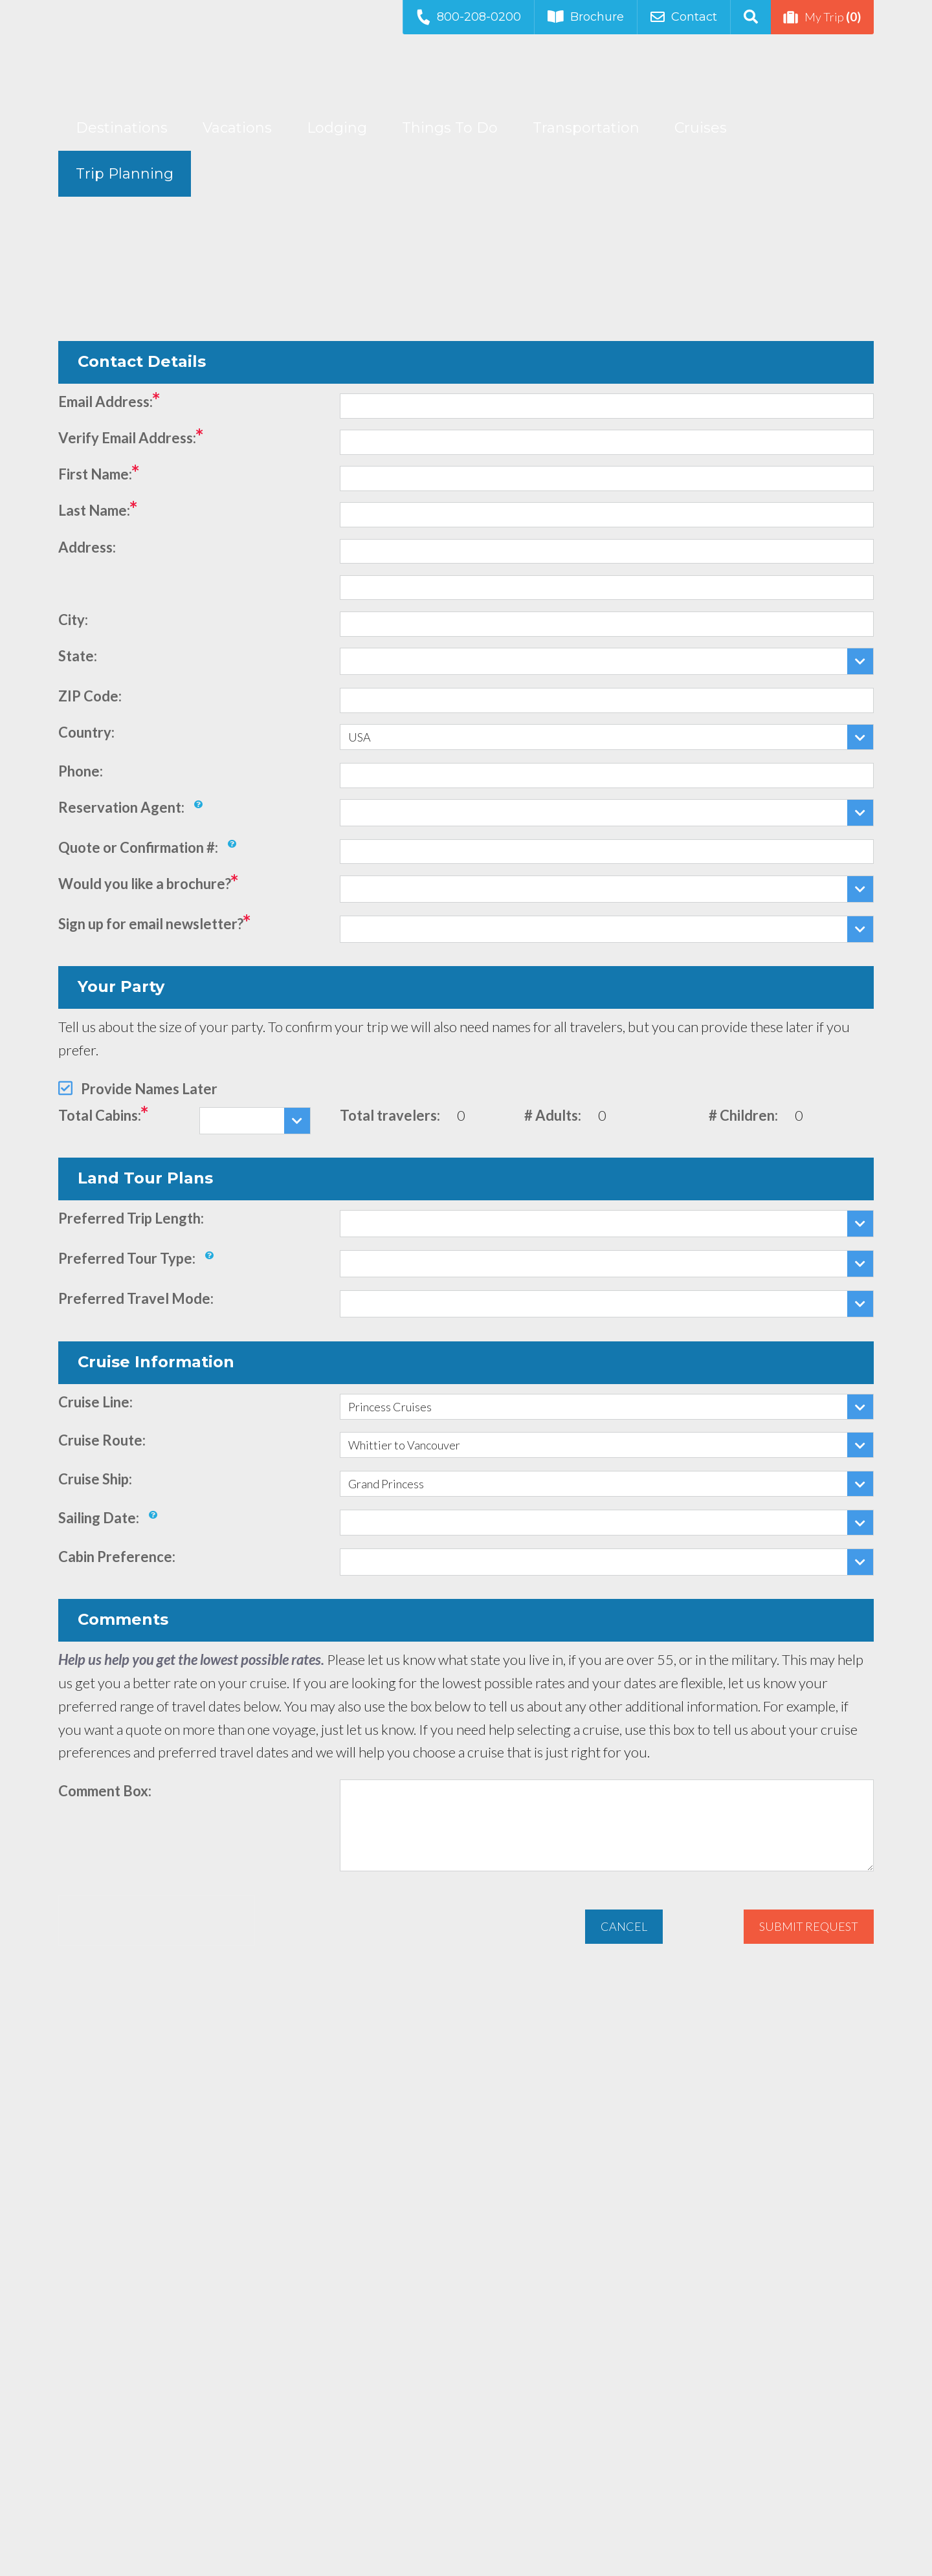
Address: (87, 547)
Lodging (337, 128)
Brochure (586, 17)
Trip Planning (124, 173)
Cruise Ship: (95, 1479)
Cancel (624, 1926)
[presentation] (156, 1920)
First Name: (95, 474)
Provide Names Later (149, 1088)
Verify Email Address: (127, 437)
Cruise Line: (95, 1402)
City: (73, 619)
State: (77, 656)
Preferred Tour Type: (126, 1258)
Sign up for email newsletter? (150, 923)
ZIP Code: (90, 696)
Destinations (122, 128)
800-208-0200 (468, 16)
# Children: (743, 1115)
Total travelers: (390, 1115)
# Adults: (552, 1115)
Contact (683, 17)
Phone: (80, 771)
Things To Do (450, 128)
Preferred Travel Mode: (136, 1298)
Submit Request (808, 1926)
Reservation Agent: (121, 807)
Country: (86, 732)
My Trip (822, 17)
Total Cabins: (99, 1115)
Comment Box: (104, 1791)
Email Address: (105, 401)
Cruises (700, 128)
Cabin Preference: (116, 1556)
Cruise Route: (102, 1440)
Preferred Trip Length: (131, 1218)
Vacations (237, 128)
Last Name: (94, 510)
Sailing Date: (98, 1517)
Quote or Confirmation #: (138, 847)
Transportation (586, 128)
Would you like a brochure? (144, 883)
